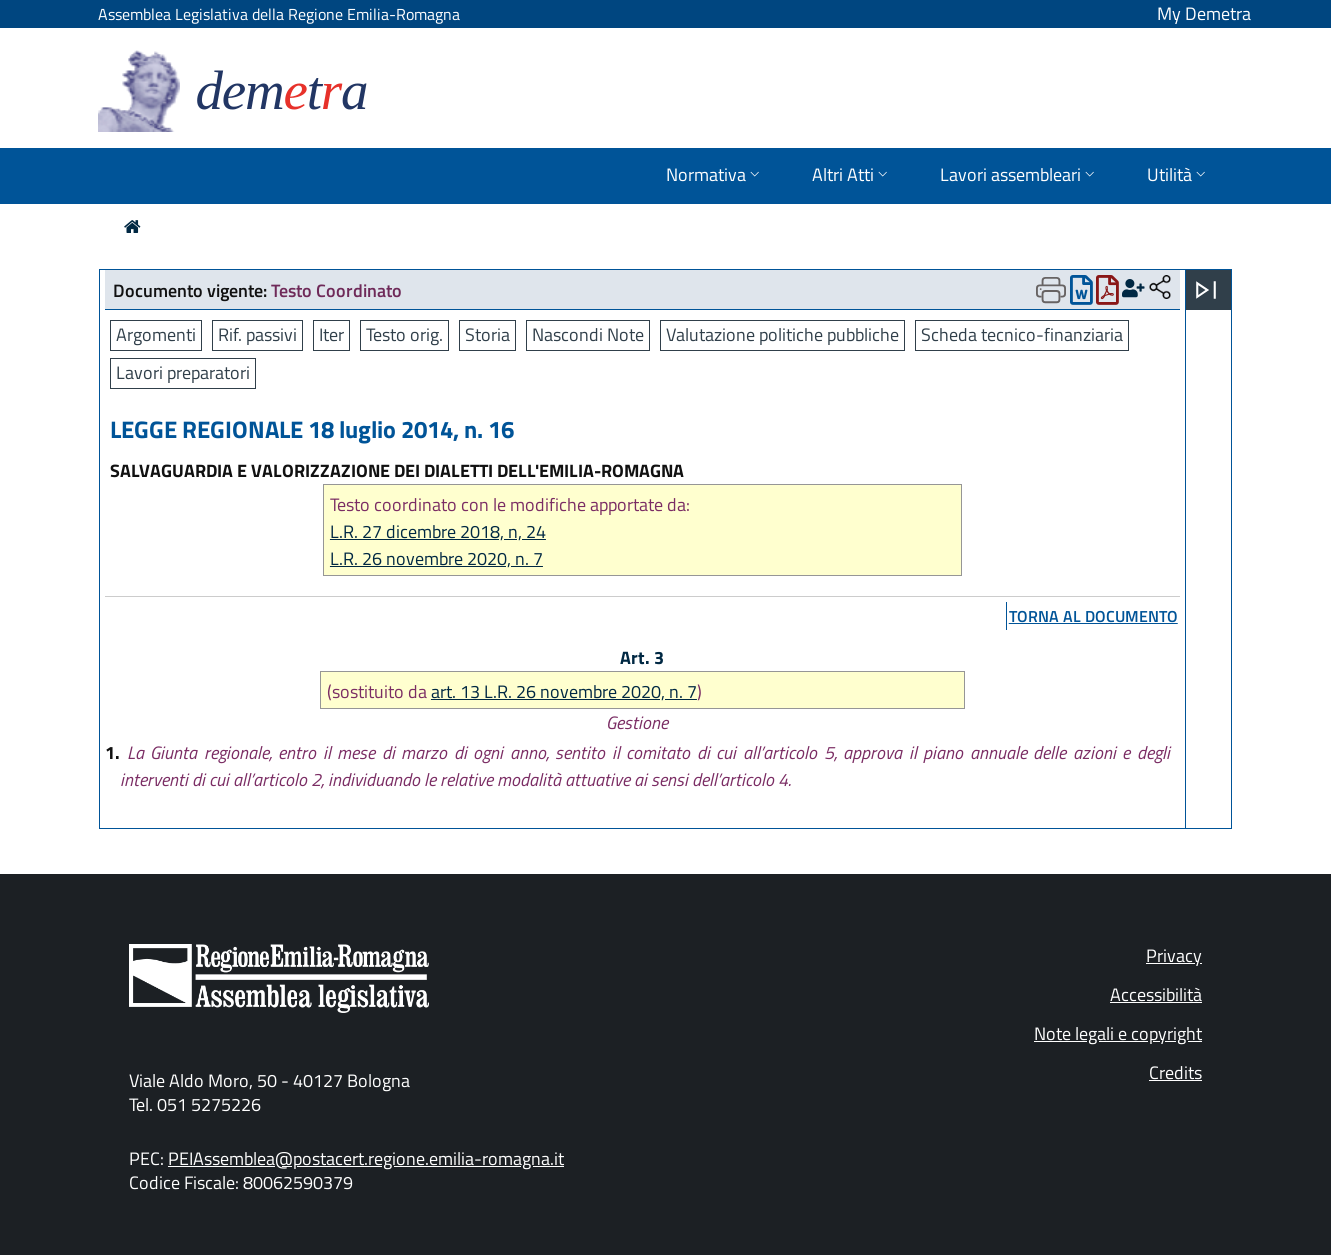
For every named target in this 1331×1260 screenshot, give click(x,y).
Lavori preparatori (183, 372)
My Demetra (1204, 13)
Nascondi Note (588, 334)
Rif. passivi (257, 334)
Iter (331, 334)
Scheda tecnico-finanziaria (1022, 334)
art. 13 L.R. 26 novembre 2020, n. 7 (564, 691)
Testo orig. (404, 334)
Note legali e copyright (1118, 1033)
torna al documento (1093, 616)
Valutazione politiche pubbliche (782, 334)
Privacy (1174, 955)
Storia (487, 334)
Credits (1175, 1072)
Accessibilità (1156, 994)
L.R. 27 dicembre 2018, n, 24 (438, 531)
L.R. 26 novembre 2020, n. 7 (436, 558)
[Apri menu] (1206, 290)
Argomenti (156, 334)
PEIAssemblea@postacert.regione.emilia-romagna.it (366, 1158)
